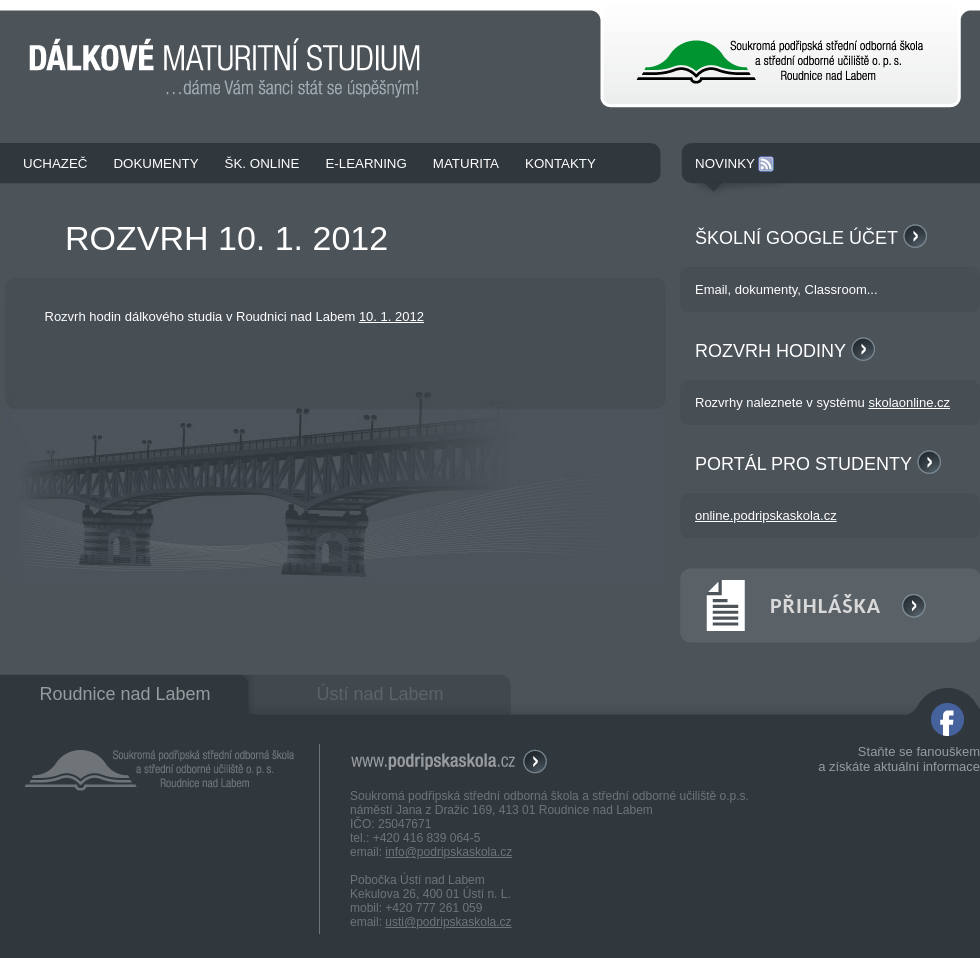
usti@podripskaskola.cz (448, 922)
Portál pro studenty (818, 464)
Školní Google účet (811, 238)
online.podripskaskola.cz (766, 515)
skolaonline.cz (909, 402)
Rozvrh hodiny (785, 351)
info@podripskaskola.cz (448, 852)
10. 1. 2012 (391, 316)
